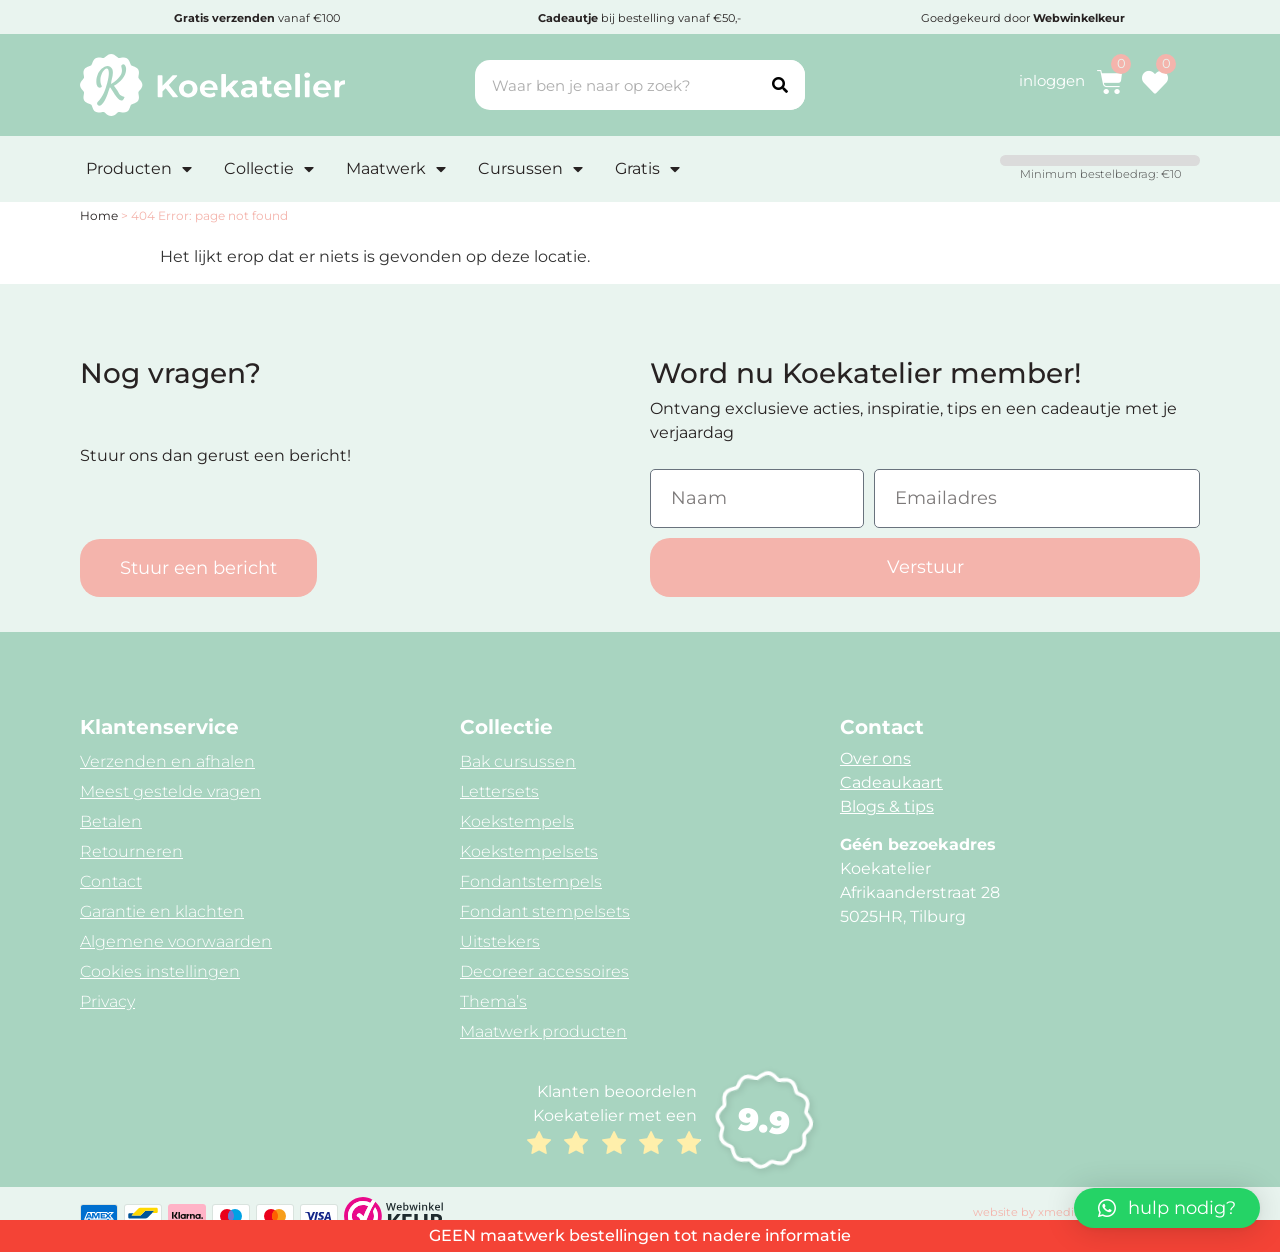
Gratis (647, 169)
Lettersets (499, 791)
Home (99, 215)
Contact (111, 881)
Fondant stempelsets (545, 911)
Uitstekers (500, 941)
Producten (139, 169)
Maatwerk (396, 169)
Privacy (107, 1001)
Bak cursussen (518, 761)
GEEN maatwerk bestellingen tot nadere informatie (640, 1235)
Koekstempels (517, 821)
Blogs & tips (887, 806)
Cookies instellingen (160, 971)
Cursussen (530, 169)
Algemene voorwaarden (176, 941)
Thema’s (493, 1001)
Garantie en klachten (162, 911)
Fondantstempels (531, 881)
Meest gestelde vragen (170, 791)
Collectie (269, 169)
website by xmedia (1027, 1212)
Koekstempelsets (529, 851)
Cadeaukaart (891, 782)
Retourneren (131, 851)
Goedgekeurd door (1023, 18)
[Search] (780, 85)
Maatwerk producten (543, 1031)
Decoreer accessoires (544, 971)
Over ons (875, 758)
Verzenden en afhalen (167, 761)
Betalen (111, 821)
